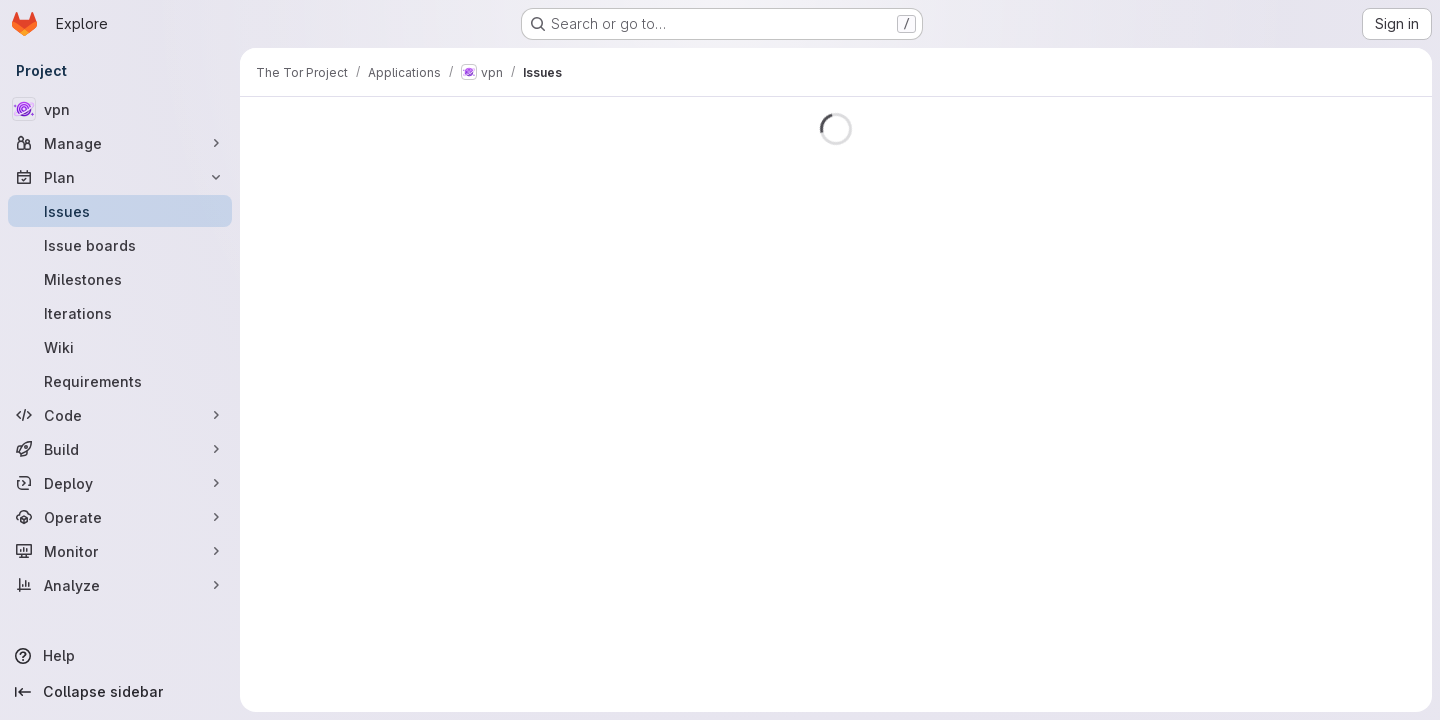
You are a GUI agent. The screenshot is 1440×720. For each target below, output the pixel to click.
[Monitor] (120, 551)
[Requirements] (120, 381)
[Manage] (120, 143)
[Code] (120, 415)
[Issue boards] (120, 245)
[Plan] (120, 177)
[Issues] (120, 211)
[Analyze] (120, 585)
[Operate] (120, 517)
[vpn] (120, 109)
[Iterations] (120, 313)
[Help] (120, 656)
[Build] (120, 449)
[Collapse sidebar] (120, 692)
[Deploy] (120, 483)
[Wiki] (120, 347)
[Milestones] (120, 279)
